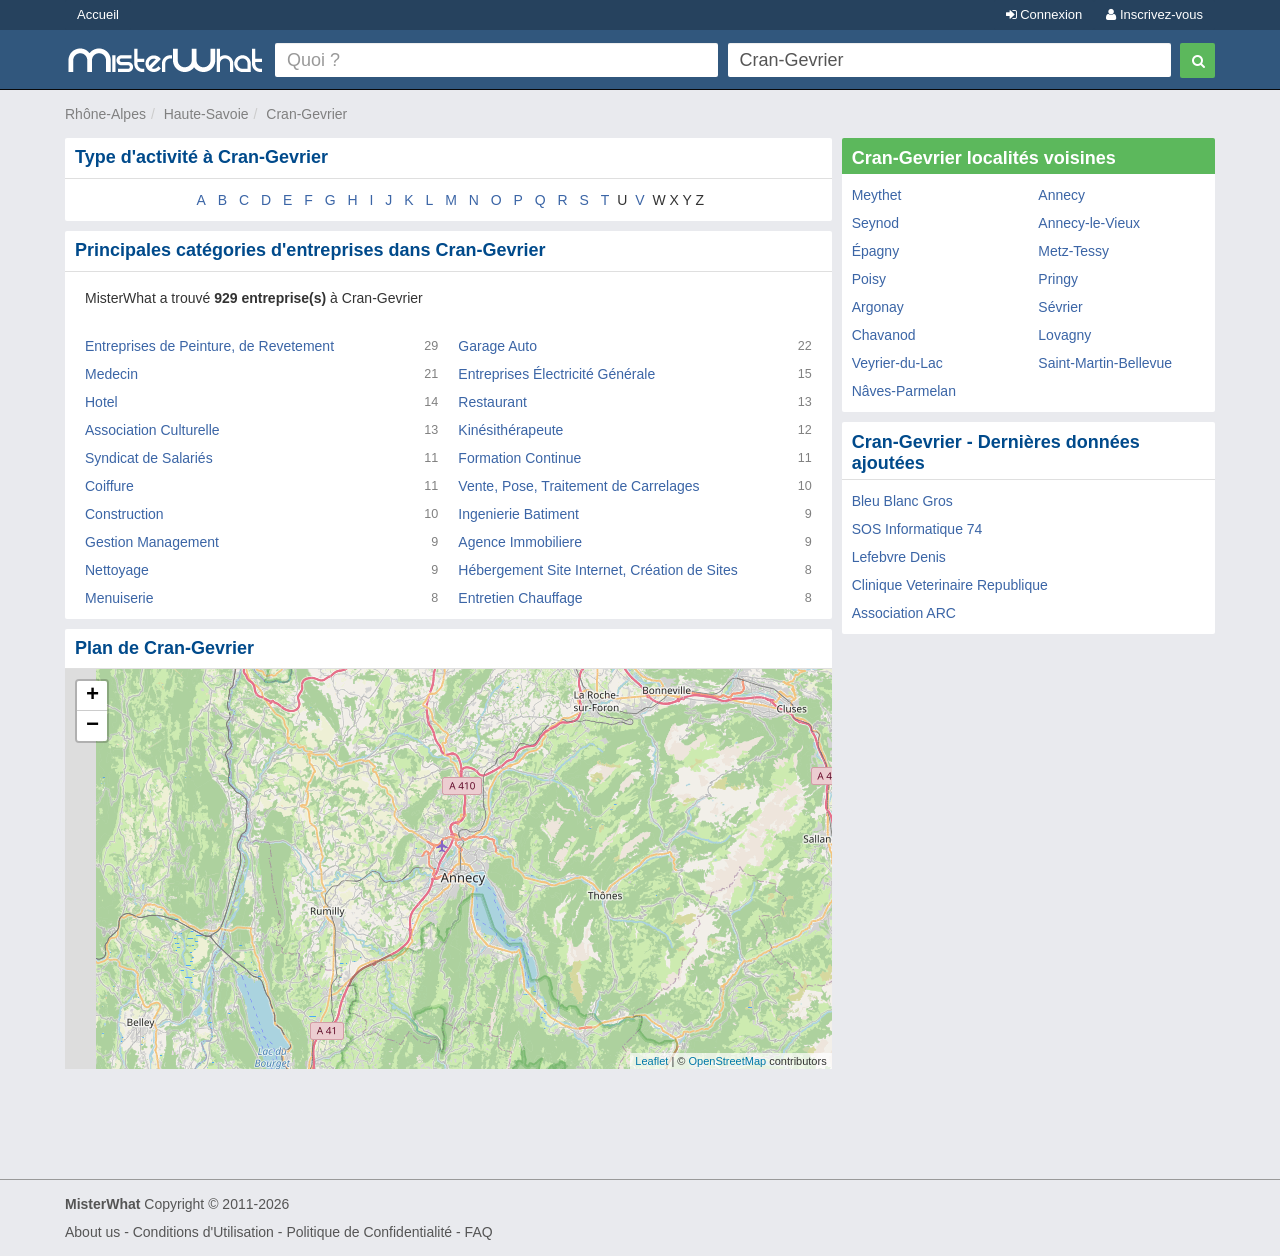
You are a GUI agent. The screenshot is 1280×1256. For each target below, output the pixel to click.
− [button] (92, 726)
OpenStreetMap (727, 1061)
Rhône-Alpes (105, 114)
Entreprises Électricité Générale (556, 374)
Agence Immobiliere (520, 542)
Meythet (877, 195)
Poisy (869, 279)
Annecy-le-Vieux (1089, 223)
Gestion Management (152, 542)
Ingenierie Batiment (518, 514)
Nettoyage (117, 570)
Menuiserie (119, 598)
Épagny (875, 251)
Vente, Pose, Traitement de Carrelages (578, 486)
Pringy (1058, 279)
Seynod (875, 223)
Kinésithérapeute (510, 430)
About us (92, 1232)
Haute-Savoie (206, 114)
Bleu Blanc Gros (902, 501)
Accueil (98, 14)
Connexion (1044, 14)
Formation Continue (519, 458)
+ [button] (92, 696)
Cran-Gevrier (306, 114)
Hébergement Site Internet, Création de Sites (597, 570)
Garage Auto (497, 346)
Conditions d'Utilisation (203, 1232)
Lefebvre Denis (899, 557)
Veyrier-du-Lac (897, 363)
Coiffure (109, 486)
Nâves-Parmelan (904, 391)
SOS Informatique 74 (917, 529)
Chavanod (884, 335)
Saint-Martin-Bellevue (1105, 363)
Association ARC (904, 613)
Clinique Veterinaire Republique (950, 585)
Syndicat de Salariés (149, 458)
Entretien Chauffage (520, 598)
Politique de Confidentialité (369, 1232)
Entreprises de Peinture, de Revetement (209, 346)
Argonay (878, 307)
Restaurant (492, 402)
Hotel (101, 402)
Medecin (111, 374)
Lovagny (1064, 335)
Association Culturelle (152, 430)
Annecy (1061, 195)
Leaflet (651, 1061)
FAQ (479, 1232)
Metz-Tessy (1073, 251)
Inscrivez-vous (1154, 14)
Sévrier (1060, 307)
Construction (124, 514)
